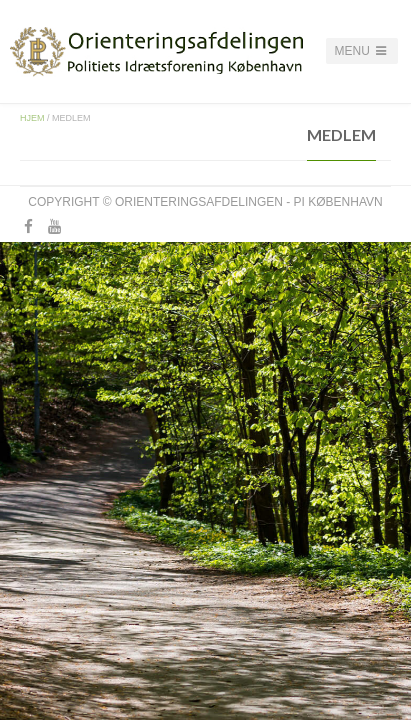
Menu (362, 51)
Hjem (32, 118)
